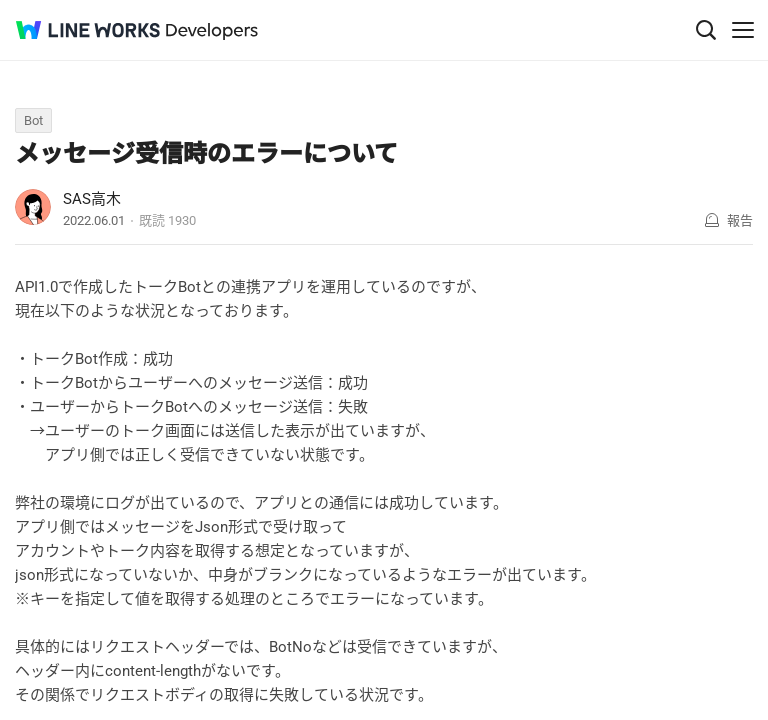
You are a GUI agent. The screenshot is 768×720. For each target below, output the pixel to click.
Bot (33, 120)
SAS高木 (92, 199)
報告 (740, 220)
